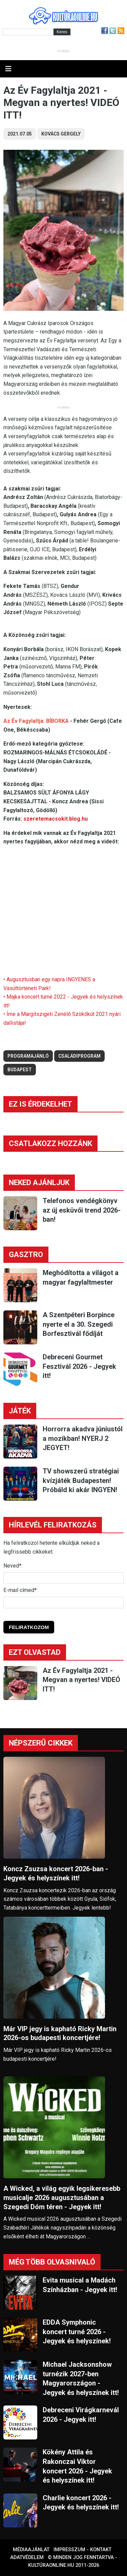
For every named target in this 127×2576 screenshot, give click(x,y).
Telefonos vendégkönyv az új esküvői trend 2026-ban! (82, 1210)
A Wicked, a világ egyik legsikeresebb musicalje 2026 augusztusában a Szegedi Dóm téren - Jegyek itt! (61, 2197)
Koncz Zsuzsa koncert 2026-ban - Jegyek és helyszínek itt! (55, 1873)
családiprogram (79, 1056)
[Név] (63, 1578)
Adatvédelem (27, 2557)
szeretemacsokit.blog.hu (55, 819)
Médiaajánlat (31, 2550)
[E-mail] (63, 1602)
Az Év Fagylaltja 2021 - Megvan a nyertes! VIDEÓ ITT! (81, 1679)
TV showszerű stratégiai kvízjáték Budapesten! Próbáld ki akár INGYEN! (81, 1480)
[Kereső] (28, 32)
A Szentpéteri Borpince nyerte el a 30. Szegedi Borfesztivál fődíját (78, 1324)
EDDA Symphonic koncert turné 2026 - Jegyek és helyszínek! (77, 2331)
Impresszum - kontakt (82, 2550)
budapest (19, 1069)
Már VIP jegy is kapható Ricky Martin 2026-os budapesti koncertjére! (60, 2033)
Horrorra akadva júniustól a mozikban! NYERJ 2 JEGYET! (83, 1438)
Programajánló (28, 1056)
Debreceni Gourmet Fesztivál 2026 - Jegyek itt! (79, 1366)
